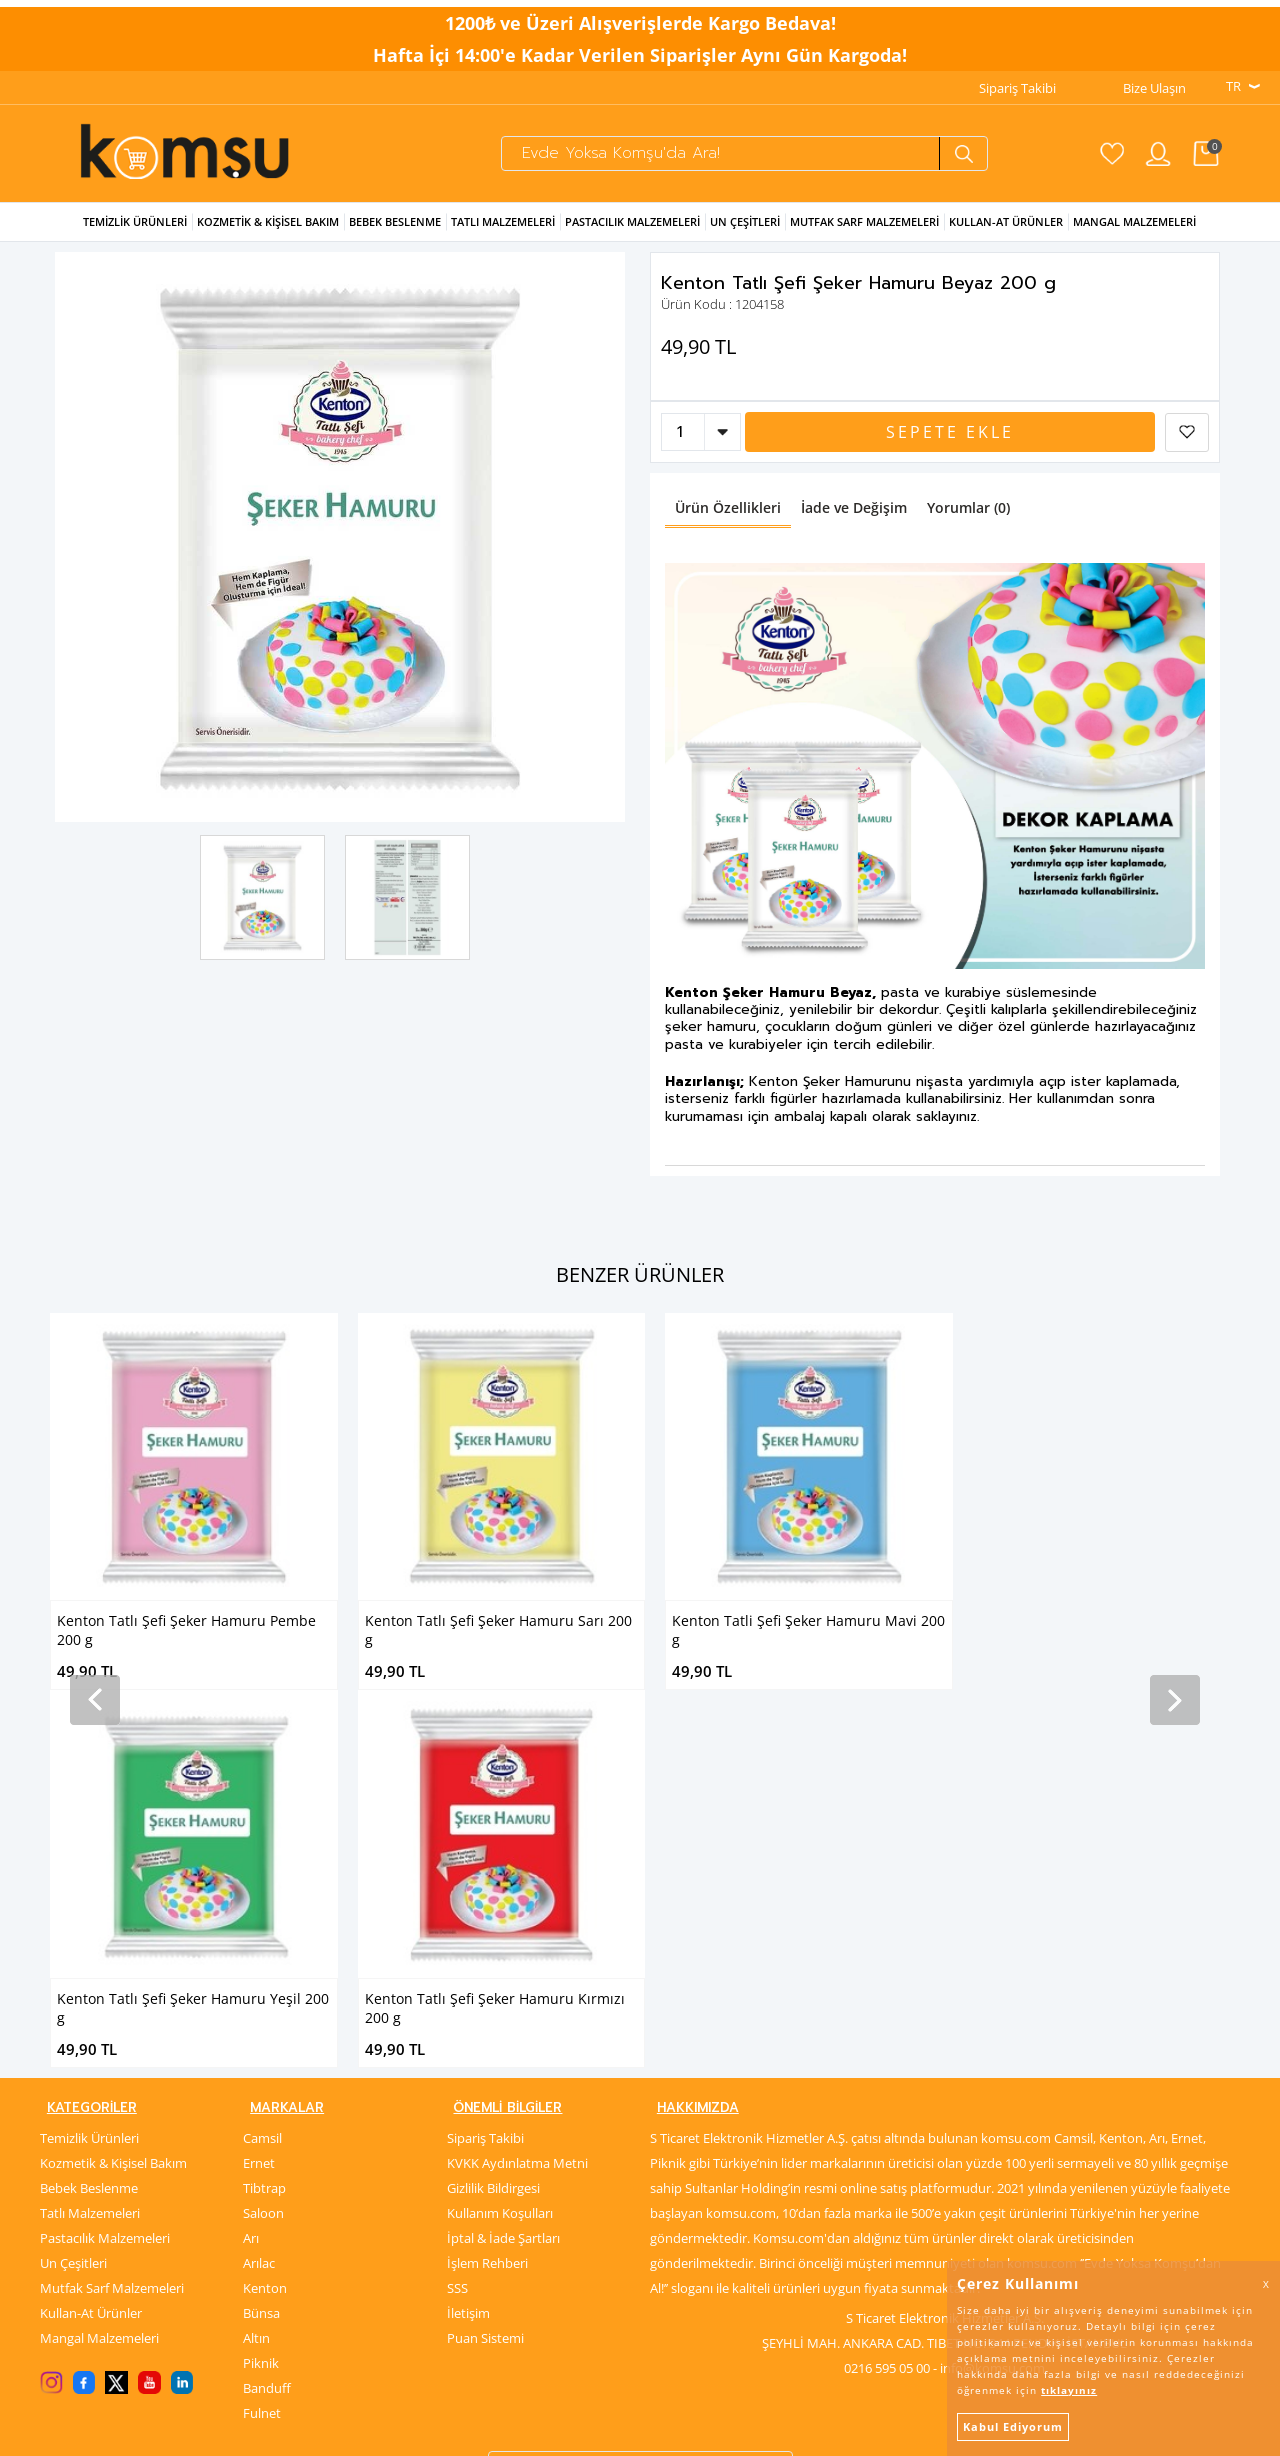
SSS (457, 1943)
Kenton (265, 1943)
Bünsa (261, 1968)
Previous (85, 554)
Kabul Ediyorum (1013, 2426)
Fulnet (262, 2068)
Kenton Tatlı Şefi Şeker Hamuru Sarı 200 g (190, 1646)
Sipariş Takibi (1017, 81)
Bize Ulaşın (1154, 81)
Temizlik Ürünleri (135, 237)
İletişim (468, 1968)
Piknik (261, 2018)
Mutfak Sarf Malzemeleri (864, 237)
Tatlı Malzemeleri (503, 237)
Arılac (259, 1918)
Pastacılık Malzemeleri (632, 237)
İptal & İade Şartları (503, 1893)
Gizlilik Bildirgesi (493, 1843)
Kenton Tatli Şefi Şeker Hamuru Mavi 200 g (501, 1646)
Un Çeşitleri (745, 237)
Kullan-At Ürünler (91, 1968)
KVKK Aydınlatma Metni (517, 1818)
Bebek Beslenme (395, 237)
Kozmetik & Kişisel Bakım (268, 237)
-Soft (535, 2430)
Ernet (259, 1818)
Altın (256, 1993)
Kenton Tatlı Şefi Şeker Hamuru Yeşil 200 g (808, 1646)
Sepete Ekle (950, 448)
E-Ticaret (579, 2430)
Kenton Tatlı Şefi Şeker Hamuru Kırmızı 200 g (1110, 1646)
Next (595, 554)
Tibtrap (264, 1843)
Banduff (267, 2043)
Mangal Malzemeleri (1134, 237)
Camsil (262, 1793)
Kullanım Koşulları (500, 1868)
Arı (251, 1893)
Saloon (263, 1868)
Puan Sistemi (485, 1993)
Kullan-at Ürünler (1006, 237)
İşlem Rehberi (487, 1918)
